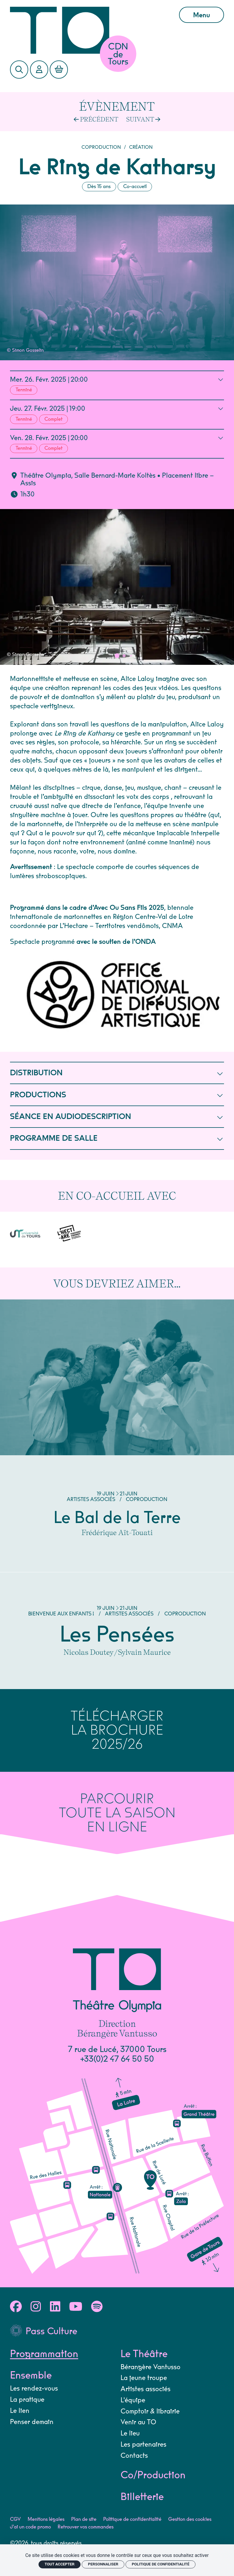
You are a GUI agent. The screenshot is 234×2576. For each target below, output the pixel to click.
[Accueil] (89, 30)
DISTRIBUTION (117, 1073)
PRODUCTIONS (117, 1095)
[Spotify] (97, 2293)
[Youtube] (75, 2293)
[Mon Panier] (59, 69)
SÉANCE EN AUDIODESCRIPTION (117, 1116)
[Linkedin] (55, 2293)
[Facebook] (16, 2293)
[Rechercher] (19, 69)
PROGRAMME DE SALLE (117, 1138)
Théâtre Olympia (45, 475)
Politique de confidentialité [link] (160, 2564)
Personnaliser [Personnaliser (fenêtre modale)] (103, 2564)
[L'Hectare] (41, 1226)
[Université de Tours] (14, 1228)
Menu (201, 15)
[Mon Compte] (39, 69)
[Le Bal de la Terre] (117, 1421)
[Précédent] (96, 119)
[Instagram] (36, 2293)
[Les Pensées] (117, 1616)
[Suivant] (143, 119)
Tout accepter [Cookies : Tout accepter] (60, 2564)
